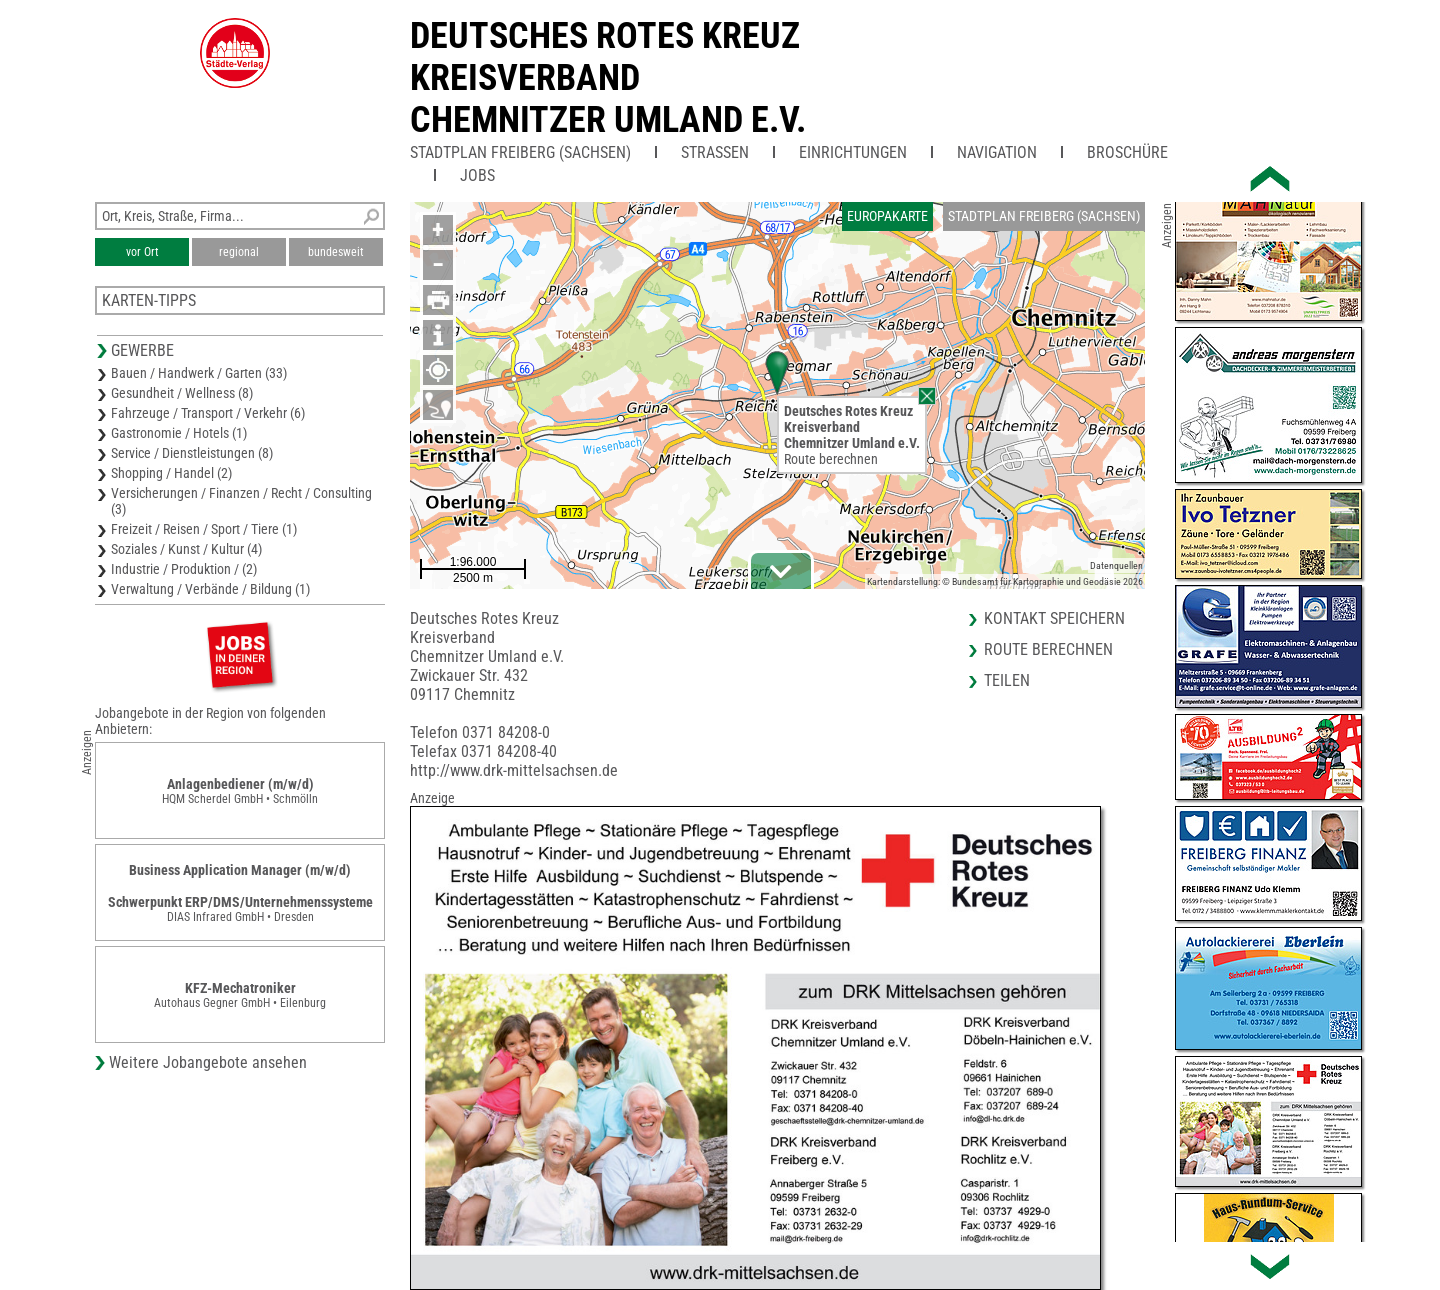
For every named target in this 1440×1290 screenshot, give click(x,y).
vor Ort (142, 252)
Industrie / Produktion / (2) (184, 569)
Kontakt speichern (1054, 618)
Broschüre (1127, 152)
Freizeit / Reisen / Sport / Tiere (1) (204, 529)
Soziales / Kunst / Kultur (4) (186, 549)
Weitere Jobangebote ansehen (208, 1062)
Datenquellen (1116, 565)
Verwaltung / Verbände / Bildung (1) (210, 589)
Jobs (477, 175)
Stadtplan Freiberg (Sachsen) (520, 152)
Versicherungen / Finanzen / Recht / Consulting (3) (241, 501)
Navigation (997, 152)
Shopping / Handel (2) (171, 473)
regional (239, 252)
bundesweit (336, 252)
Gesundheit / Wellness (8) (182, 393)
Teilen (1007, 680)
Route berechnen (831, 459)
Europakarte (887, 216)
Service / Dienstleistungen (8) (192, 453)
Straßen (715, 152)
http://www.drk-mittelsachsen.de (514, 770)
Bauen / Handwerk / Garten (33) (199, 373)
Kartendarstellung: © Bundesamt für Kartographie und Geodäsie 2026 (1005, 581)
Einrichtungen (853, 152)
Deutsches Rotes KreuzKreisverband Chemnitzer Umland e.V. (608, 78)
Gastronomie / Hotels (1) (179, 433)
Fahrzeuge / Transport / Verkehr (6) (208, 413)
